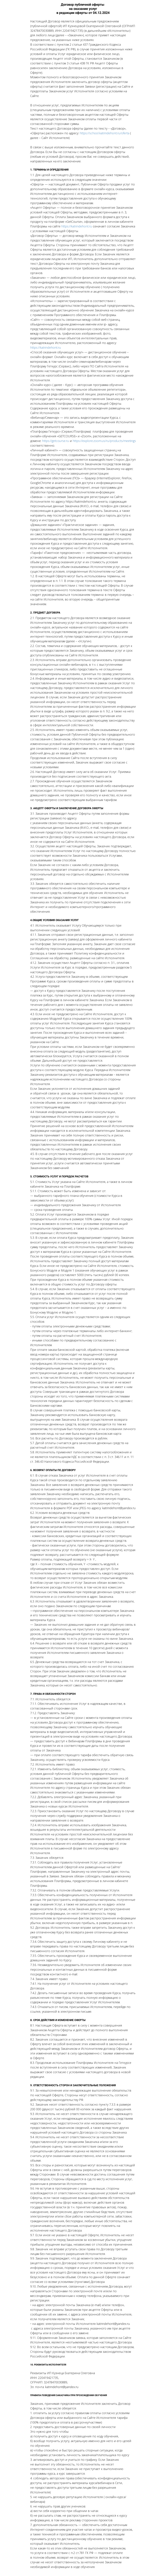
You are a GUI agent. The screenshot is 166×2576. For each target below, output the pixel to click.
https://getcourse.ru (55, 441)
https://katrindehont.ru (76, 226)
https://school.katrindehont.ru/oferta (104, 133)
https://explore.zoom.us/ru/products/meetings (104, 441)
